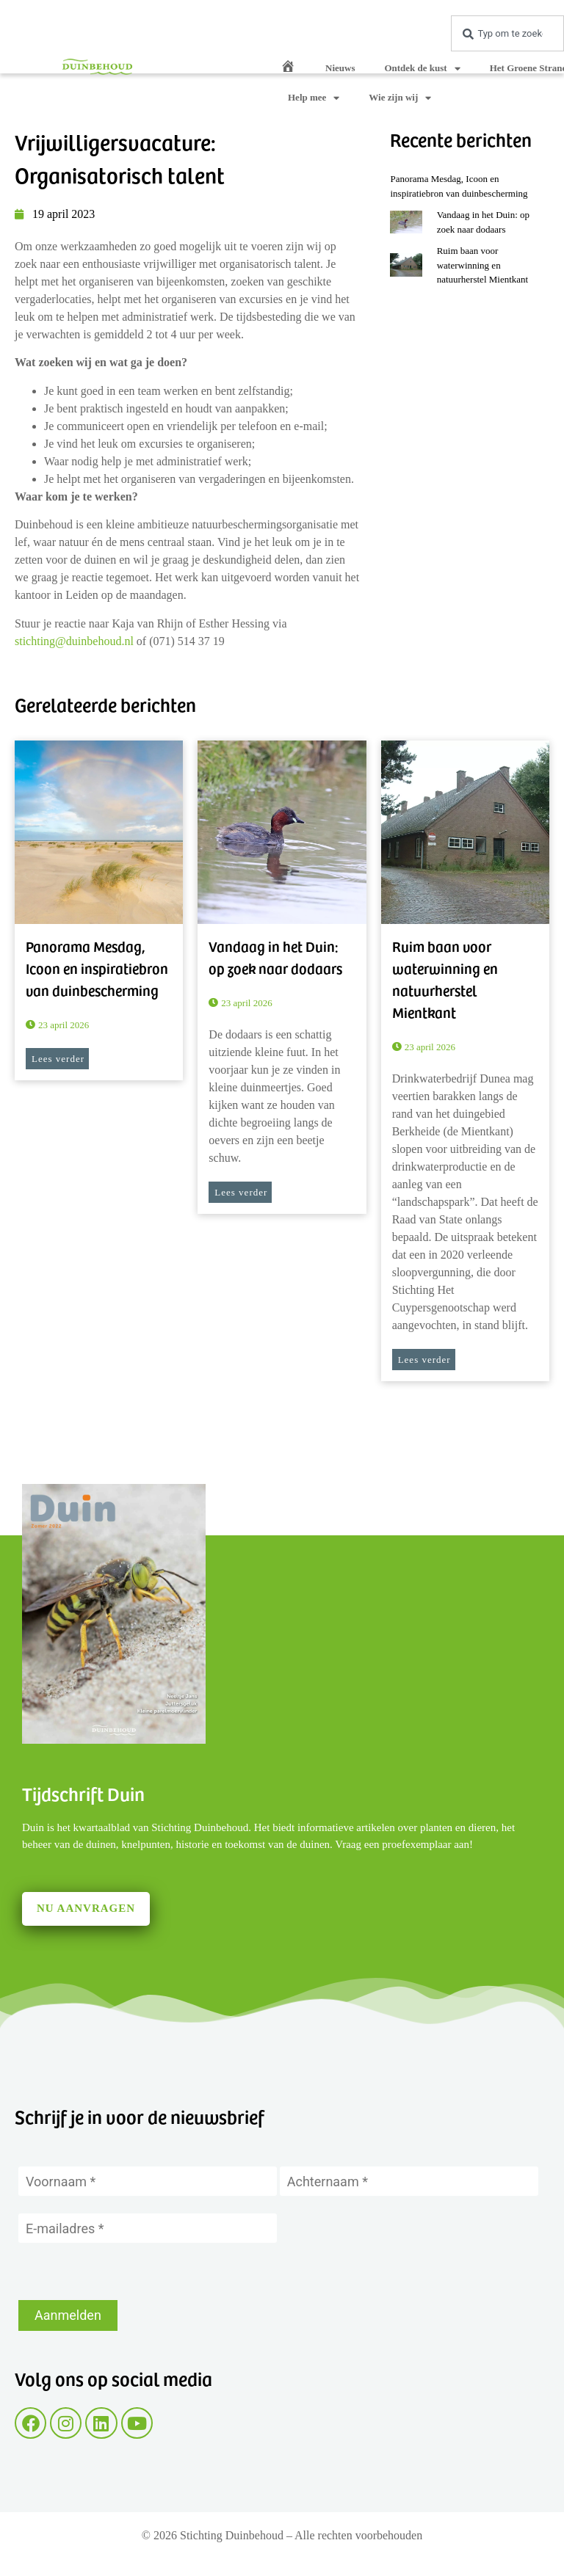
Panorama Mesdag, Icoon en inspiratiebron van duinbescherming (97, 968)
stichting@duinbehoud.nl (74, 641)
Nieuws (340, 67)
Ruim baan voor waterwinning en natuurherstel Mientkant (483, 265)
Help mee (313, 98)
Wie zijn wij (400, 98)
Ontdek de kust (422, 69)
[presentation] (130, 2271)
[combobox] (507, 33)
